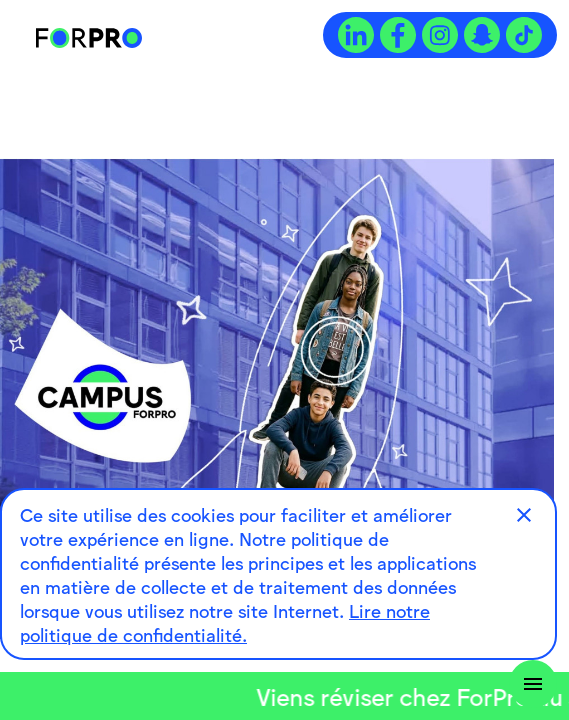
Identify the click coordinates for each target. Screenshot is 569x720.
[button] (524, 515)
